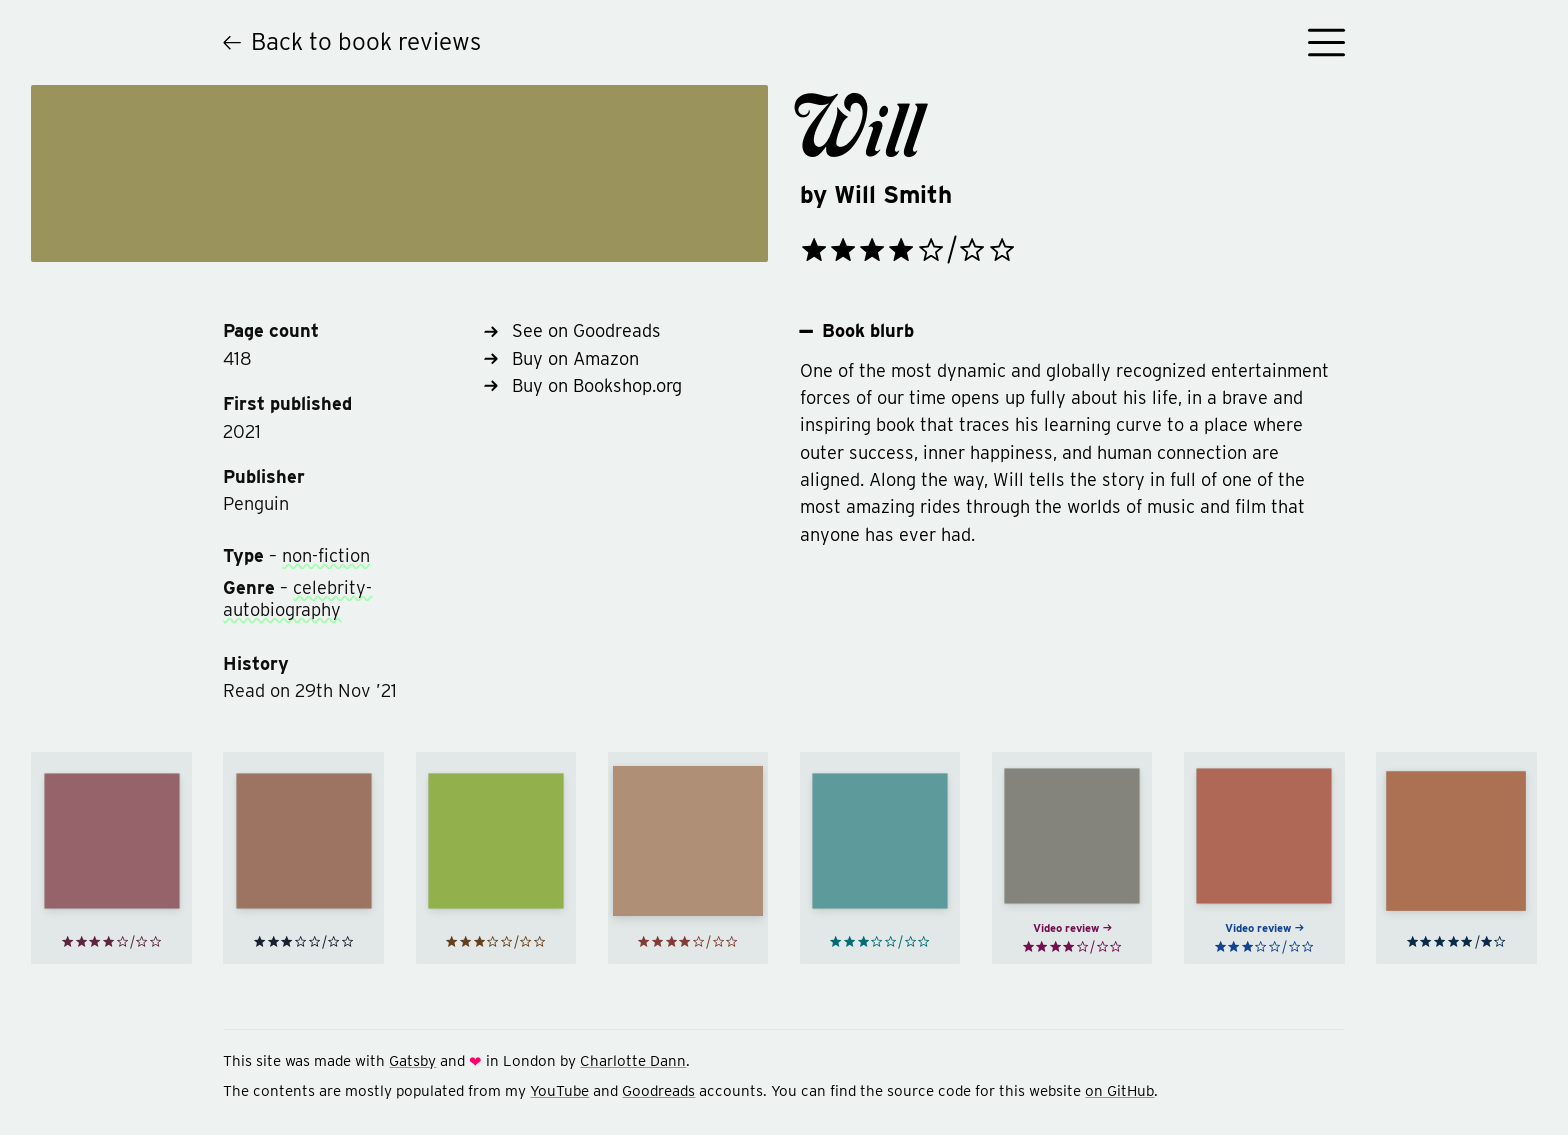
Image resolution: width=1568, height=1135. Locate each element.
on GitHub (1119, 1091)
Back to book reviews (352, 41)
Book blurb (857, 331)
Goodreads (658, 1091)
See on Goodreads (572, 330)
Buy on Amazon (561, 358)
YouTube (559, 1091)
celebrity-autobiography (297, 599)
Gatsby (412, 1060)
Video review (1072, 933)
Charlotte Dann (633, 1060)
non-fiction (326, 555)
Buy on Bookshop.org (582, 385)
